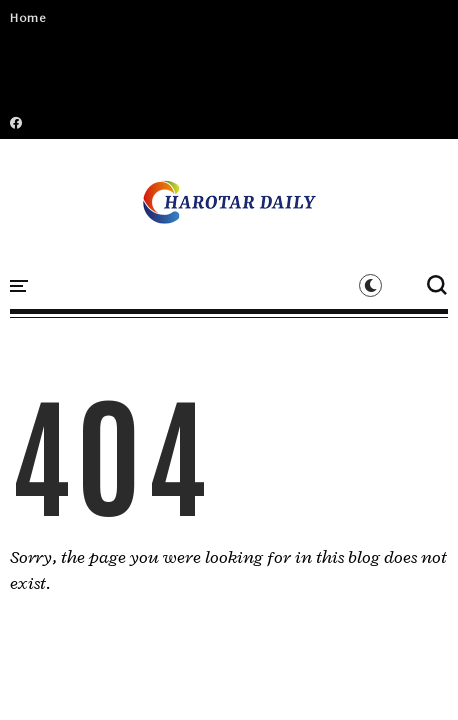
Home (28, 18)
